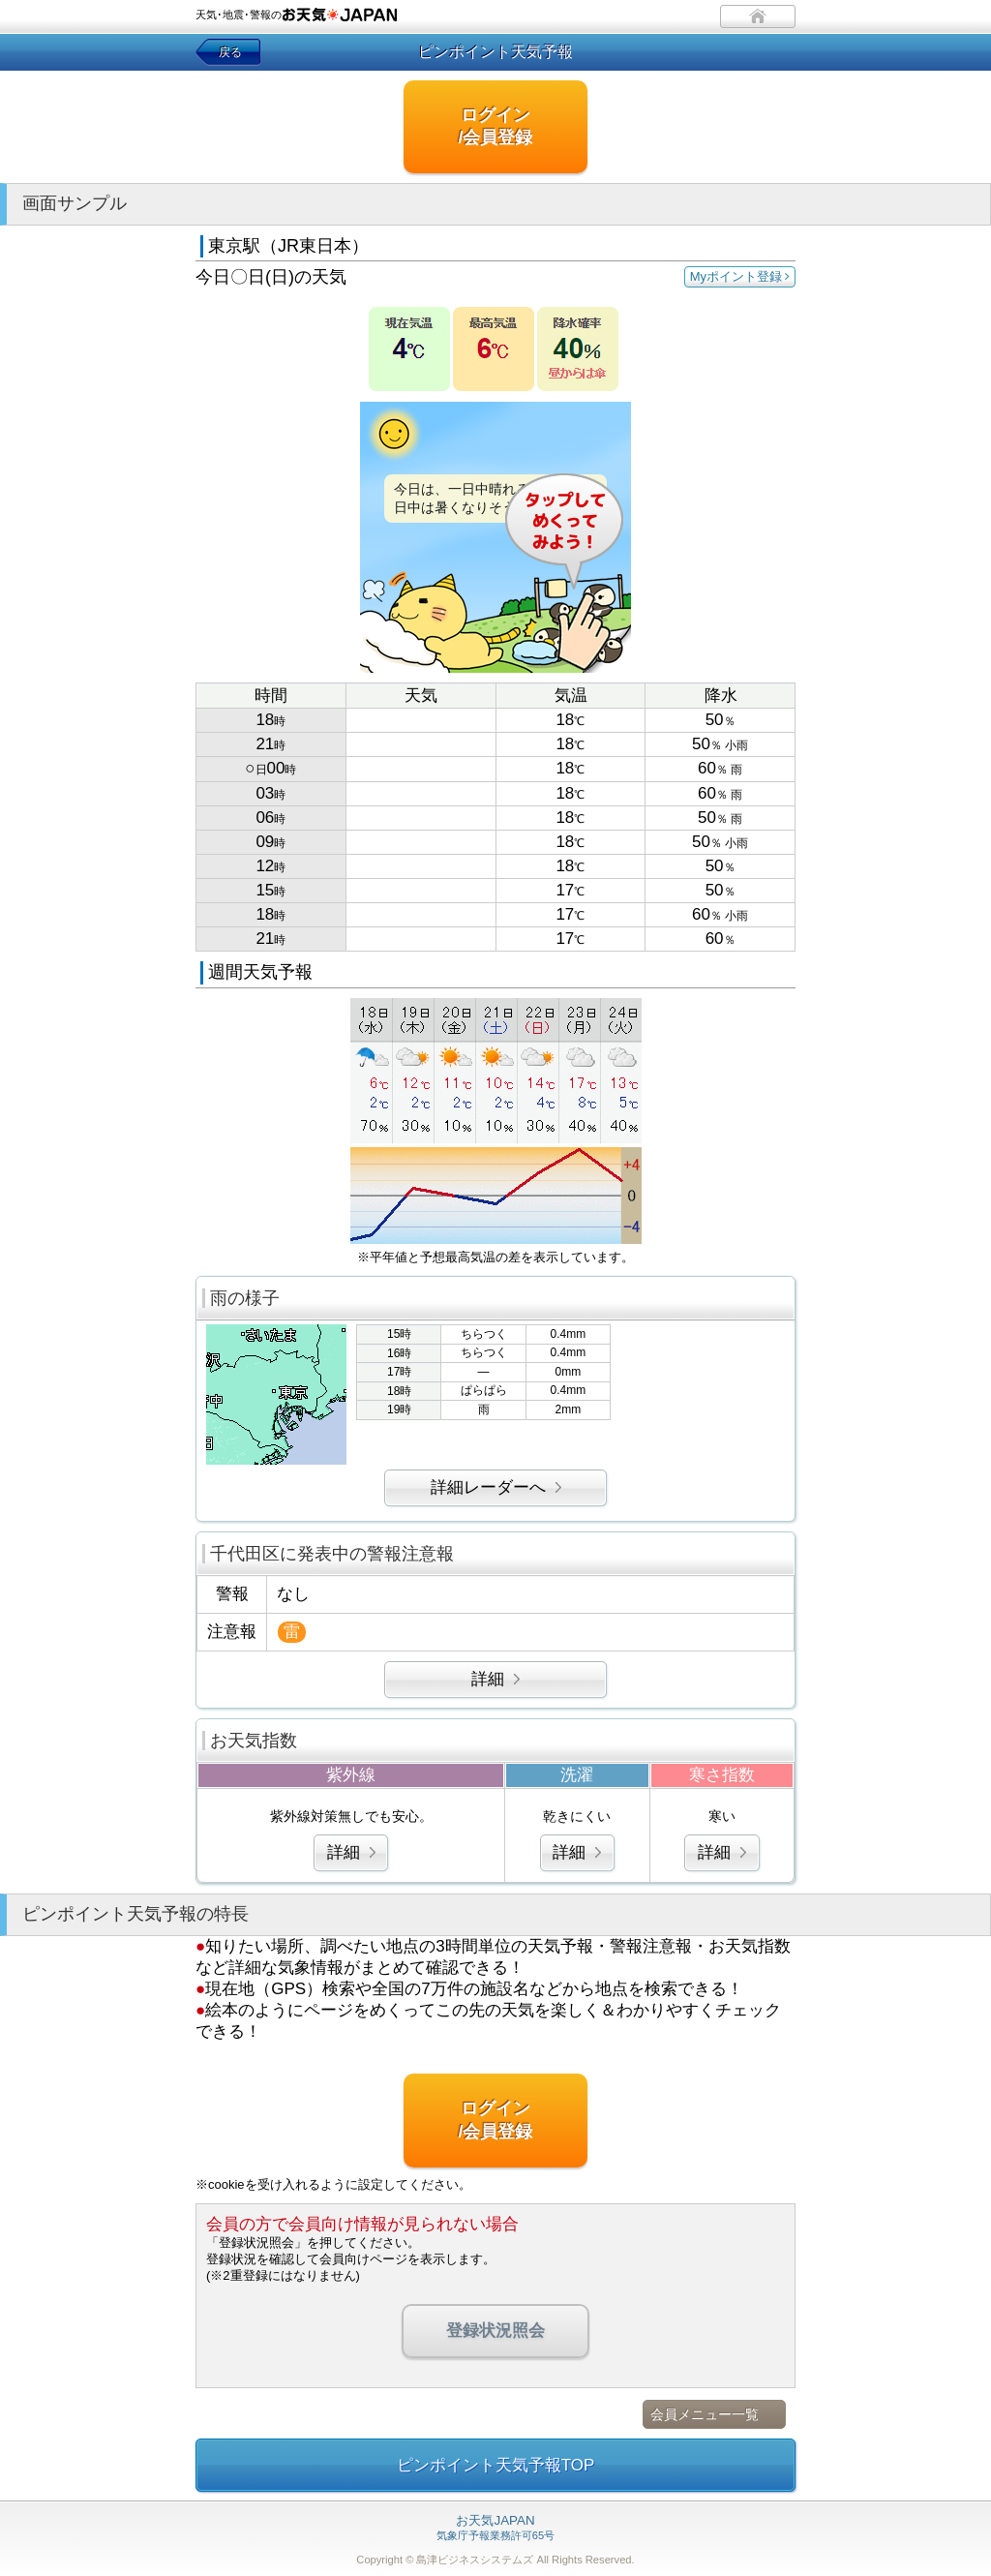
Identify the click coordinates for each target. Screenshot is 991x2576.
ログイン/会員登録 (495, 126)
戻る (230, 52)
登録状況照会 (495, 2330)
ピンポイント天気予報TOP (496, 2465)
